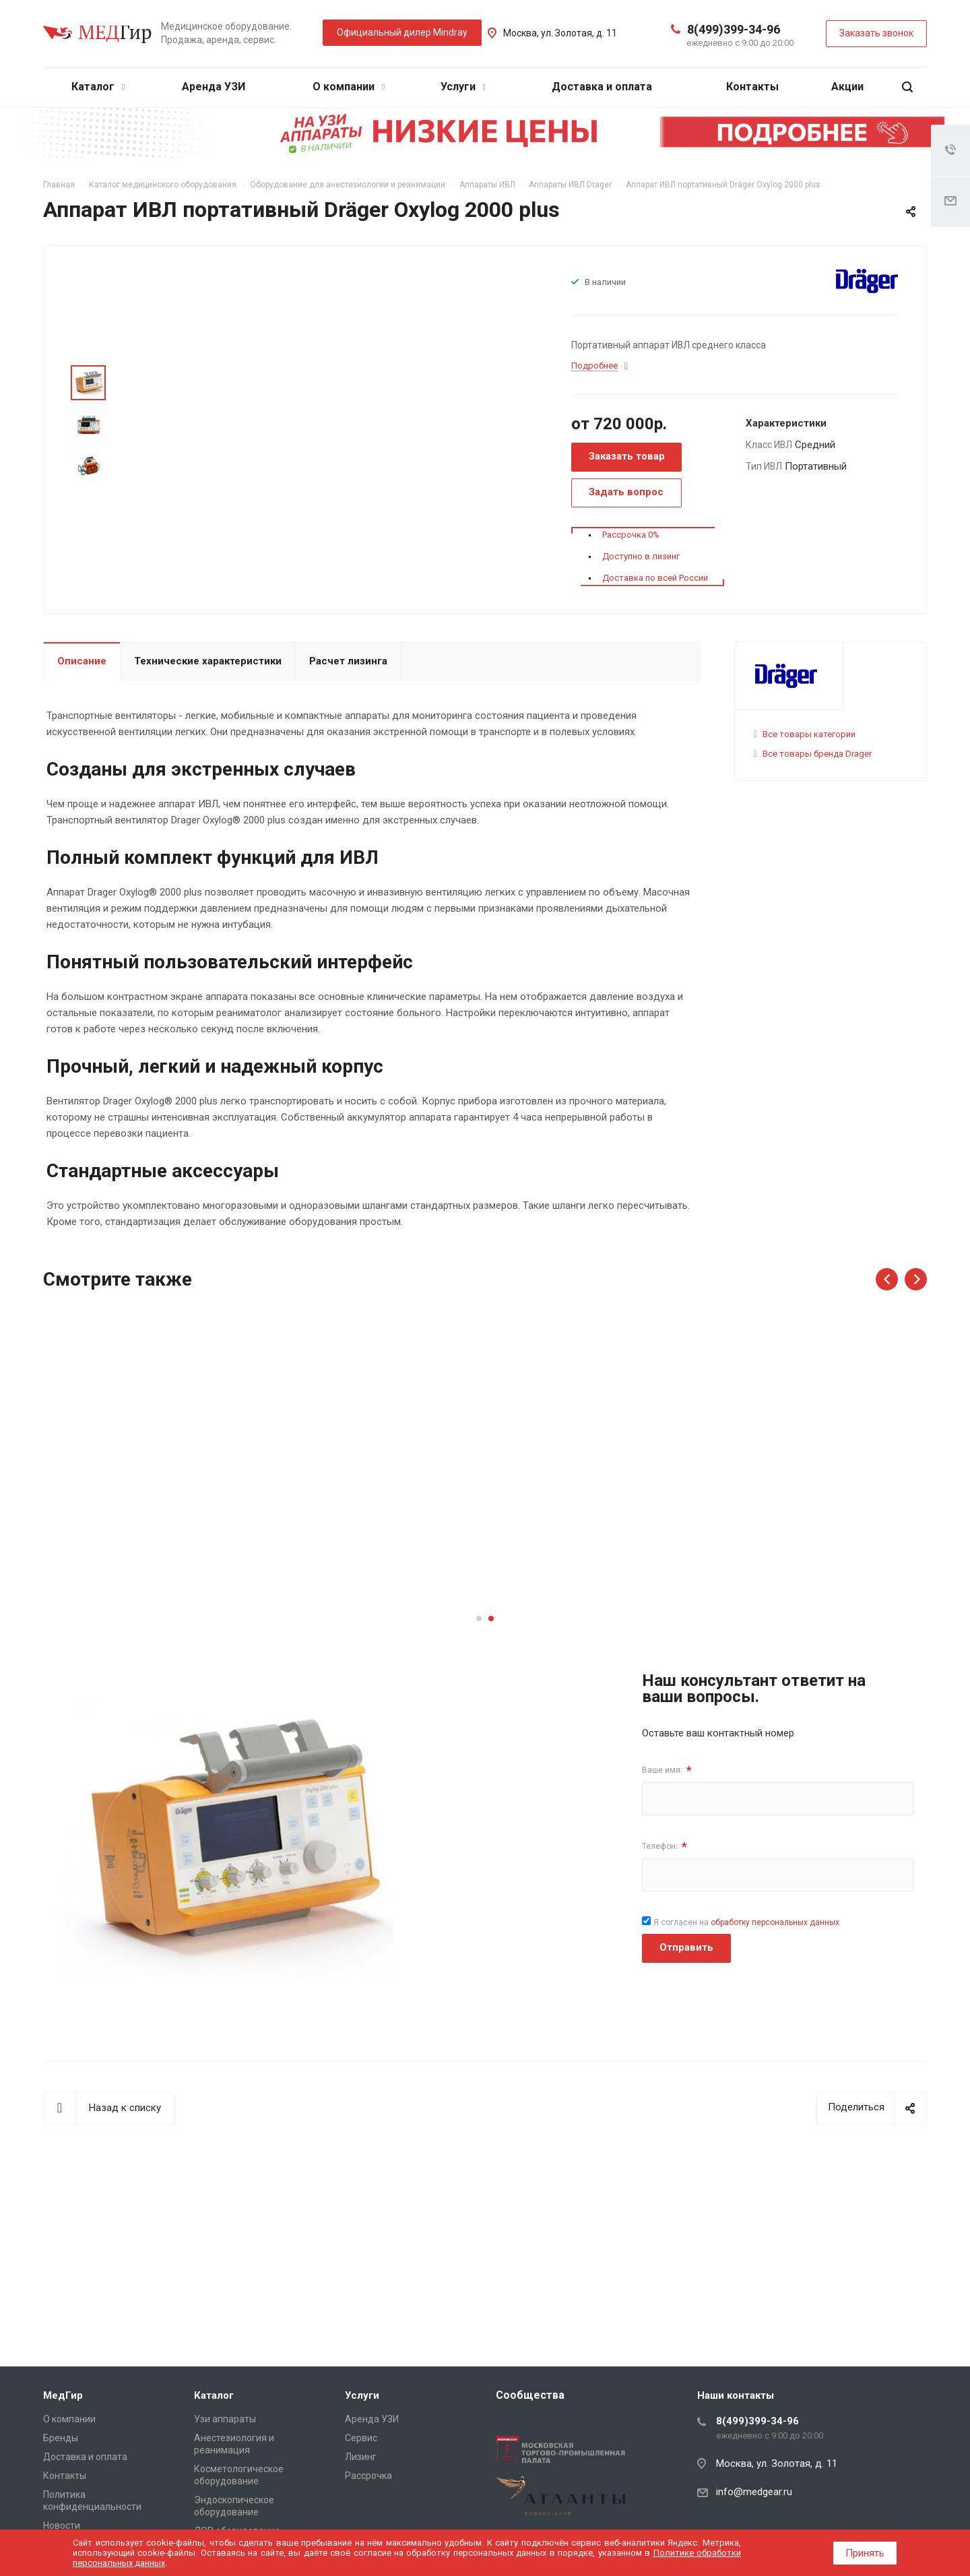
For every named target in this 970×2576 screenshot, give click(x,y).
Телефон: (664, 1847)
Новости (61, 2525)
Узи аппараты (225, 2419)
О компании (349, 86)
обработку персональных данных (775, 1922)
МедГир (63, 2395)
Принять (864, 2553)
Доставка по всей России (655, 578)
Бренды (60, 2437)
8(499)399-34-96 (733, 29)
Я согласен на (746, 1922)
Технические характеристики (208, 661)
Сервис (361, 2437)
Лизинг (361, 2456)
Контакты (752, 86)
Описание (81, 661)
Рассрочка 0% (630, 535)
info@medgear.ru (754, 2492)
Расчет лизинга (348, 661)
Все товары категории (809, 734)
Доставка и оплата (602, 86)
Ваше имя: (667, 1770)
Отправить (686, 1947)
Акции (847, 86)
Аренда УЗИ (213, 86)
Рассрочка (368, 2475)
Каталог (98, 86)
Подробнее (145, 1579)
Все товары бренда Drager (817, 754)
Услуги (463, 86)
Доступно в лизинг (641, 556)
